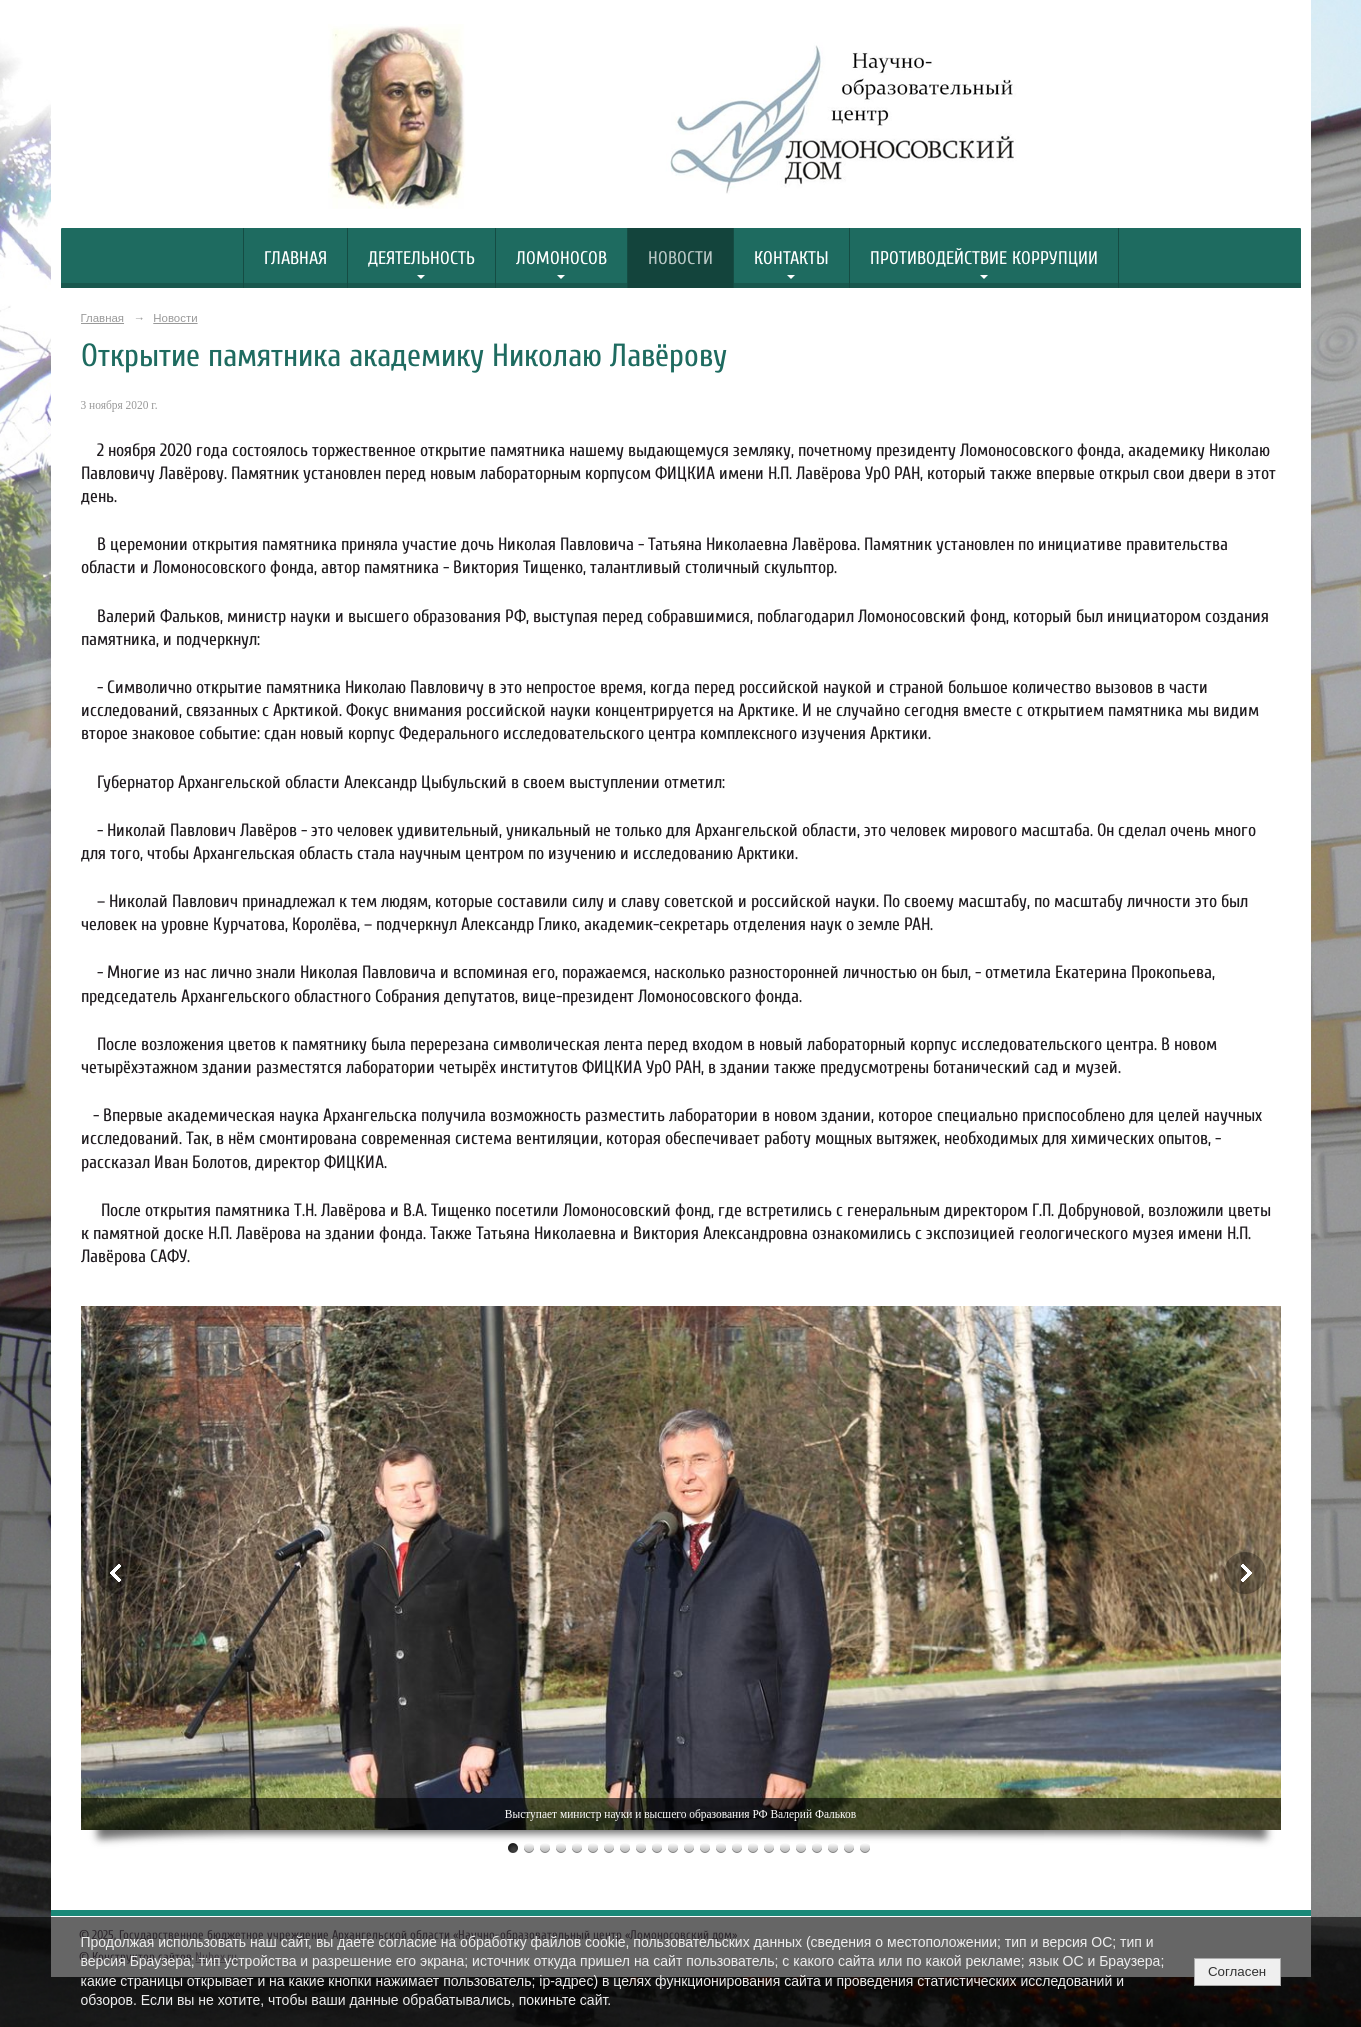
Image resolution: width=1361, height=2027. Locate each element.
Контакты (791, 258)
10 (657, 1847)
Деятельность (421, 258)
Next (1245, 1573)
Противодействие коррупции (984, 258)
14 (721, 1847)
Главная (295, 258)
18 (785, 1847)
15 (737, 1847)
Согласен (1237, 1971)
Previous (117, 1573)
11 (673, 1847)
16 (753, 1847)
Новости (680, 258)
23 (865, 1847)
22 (849, 1847)
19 (801, 1847)
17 (769, 1847)
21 (833, 1847)
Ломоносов (561, 258)
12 (689, 1847)
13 (705, 1847)
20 (817, 1847)
